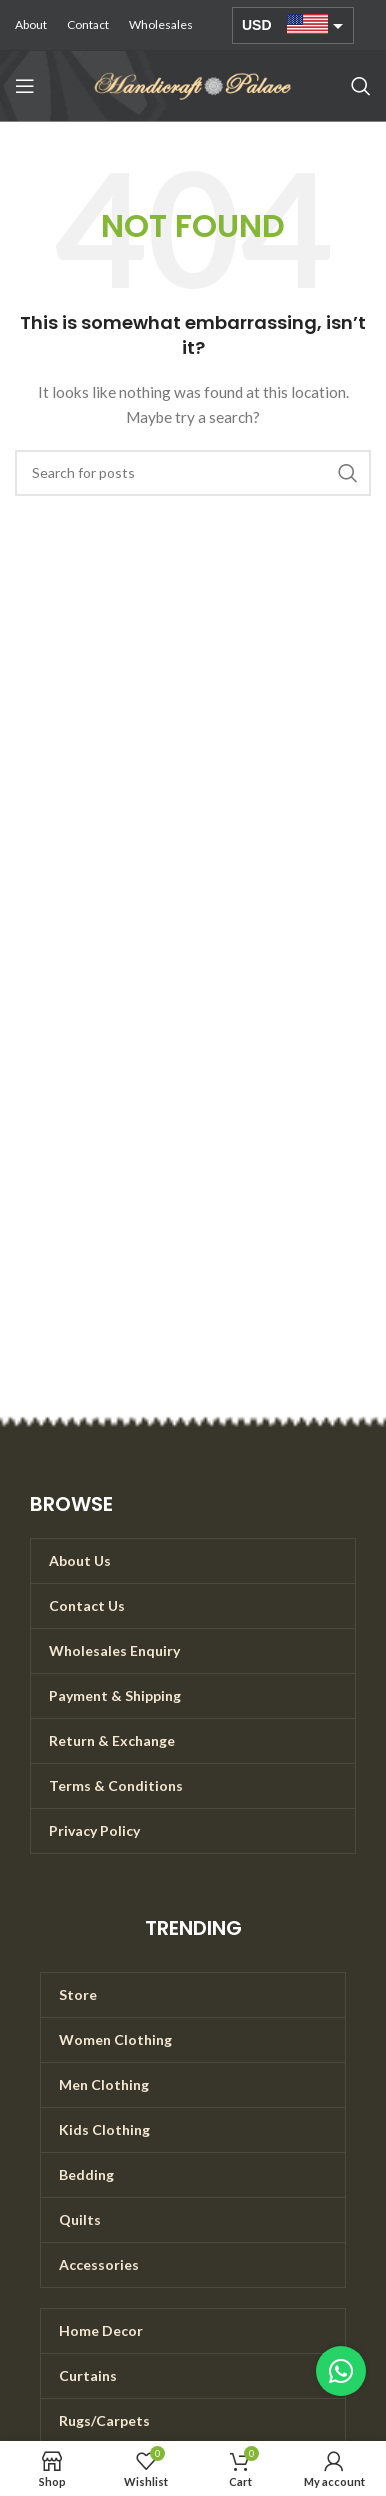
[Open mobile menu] (25, 86)
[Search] (361, 86)
